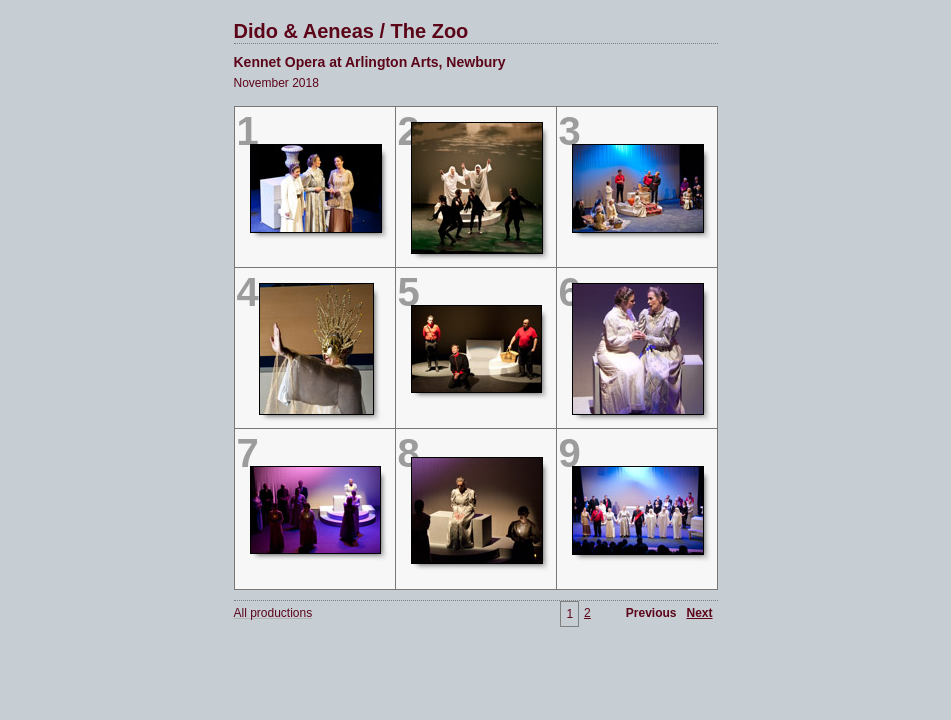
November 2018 (276, 83)
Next (699, 613)
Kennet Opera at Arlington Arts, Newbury (370, 62)
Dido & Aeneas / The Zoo (351, 31)
